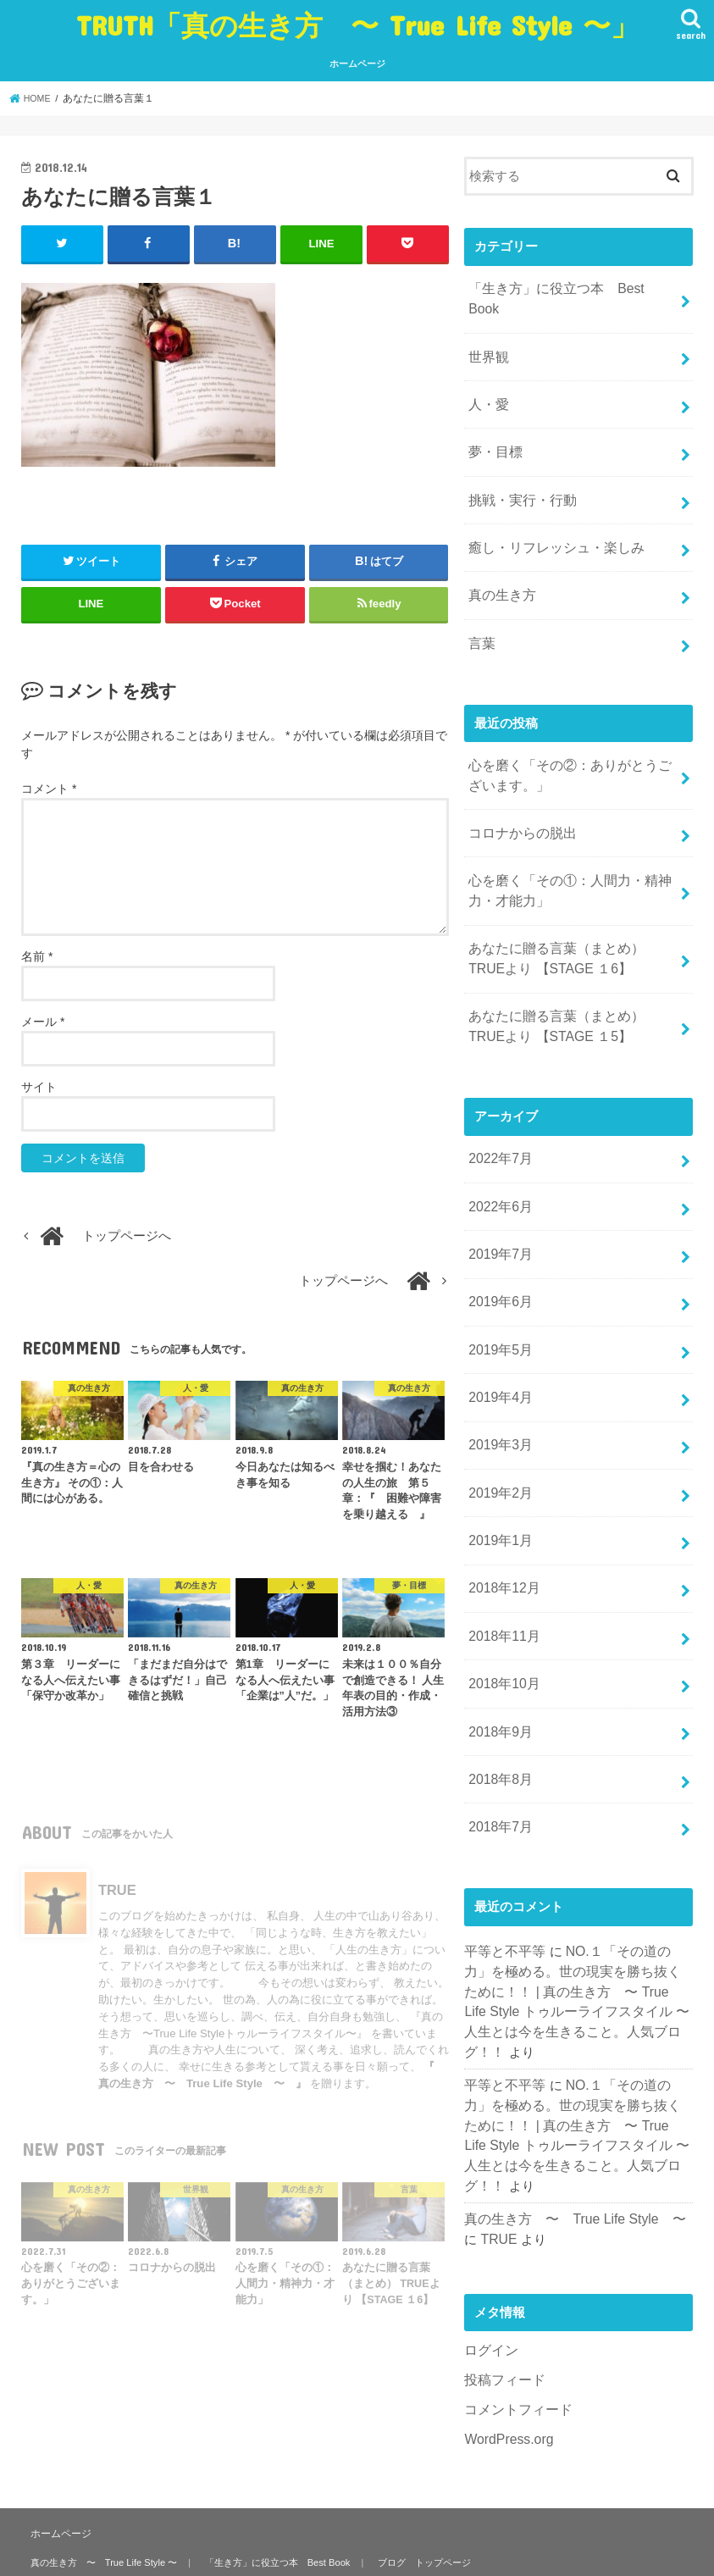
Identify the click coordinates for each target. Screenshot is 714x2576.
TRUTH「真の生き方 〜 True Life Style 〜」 (357, 25)
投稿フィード (502, 2216)
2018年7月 (498, 1721)
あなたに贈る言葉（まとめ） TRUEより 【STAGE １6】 (570, 902)
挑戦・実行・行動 (519, 467)
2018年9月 (498, 1632)
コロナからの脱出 (519, 784)
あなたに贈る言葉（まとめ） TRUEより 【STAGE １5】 (570, 966)
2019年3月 (498, 1363)
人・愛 (487, 377)
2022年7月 (498, 1094)
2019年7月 (498, 1184)
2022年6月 (498, 1139)
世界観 (487, 332)
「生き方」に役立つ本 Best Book (567, 287)
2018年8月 (498, 1676)
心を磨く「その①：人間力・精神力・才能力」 (563, 839)
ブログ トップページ (410, 2468)
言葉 (481, 601)
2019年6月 (498, 1229)
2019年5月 (498, 1273)
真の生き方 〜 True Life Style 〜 (568, 2059)
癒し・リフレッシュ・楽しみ (551, 511)
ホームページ (357, 63)
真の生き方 (500, 556)
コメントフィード (515, 2244)
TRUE (481, 2078)
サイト (39, 1086)
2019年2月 (498, 1408)
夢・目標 (493, 422)
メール (42, 1021)
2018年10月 (501, 1587)
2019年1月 (498, 1453)
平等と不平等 (502, 1844)
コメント (48, 788)
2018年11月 (501, 1542)
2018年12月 (501, 1497)
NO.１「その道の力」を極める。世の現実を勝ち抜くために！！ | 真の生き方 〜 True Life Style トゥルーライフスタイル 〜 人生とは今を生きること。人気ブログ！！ (574, 1881)
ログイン (489, 2188)
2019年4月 (498, 1318)
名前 (37, 955)
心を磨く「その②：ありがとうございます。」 (570, 730)
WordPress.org (506, 2273)
